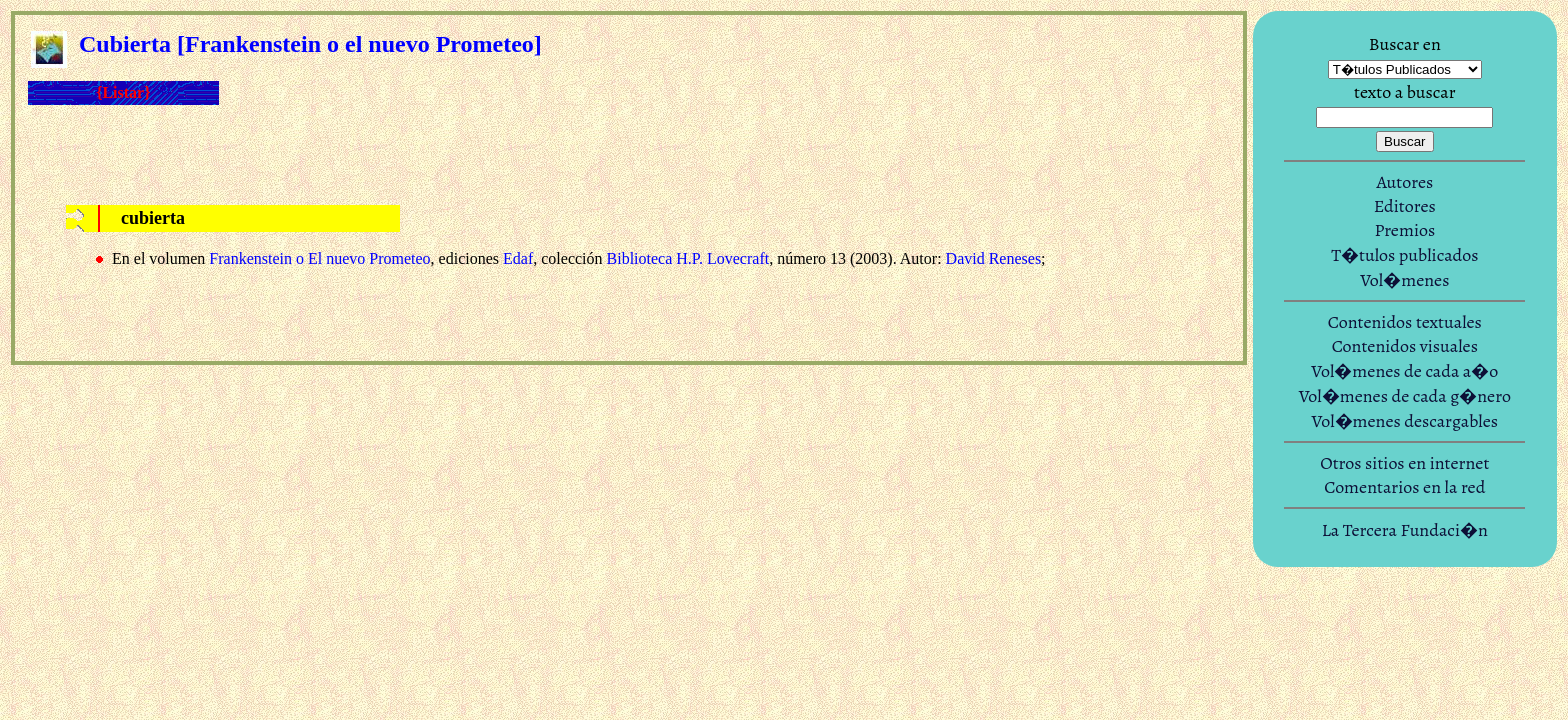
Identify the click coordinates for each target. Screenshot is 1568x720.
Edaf (518, 258)
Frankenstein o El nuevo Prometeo (319, 258)
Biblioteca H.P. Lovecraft (688, 258)
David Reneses (994, 258)
